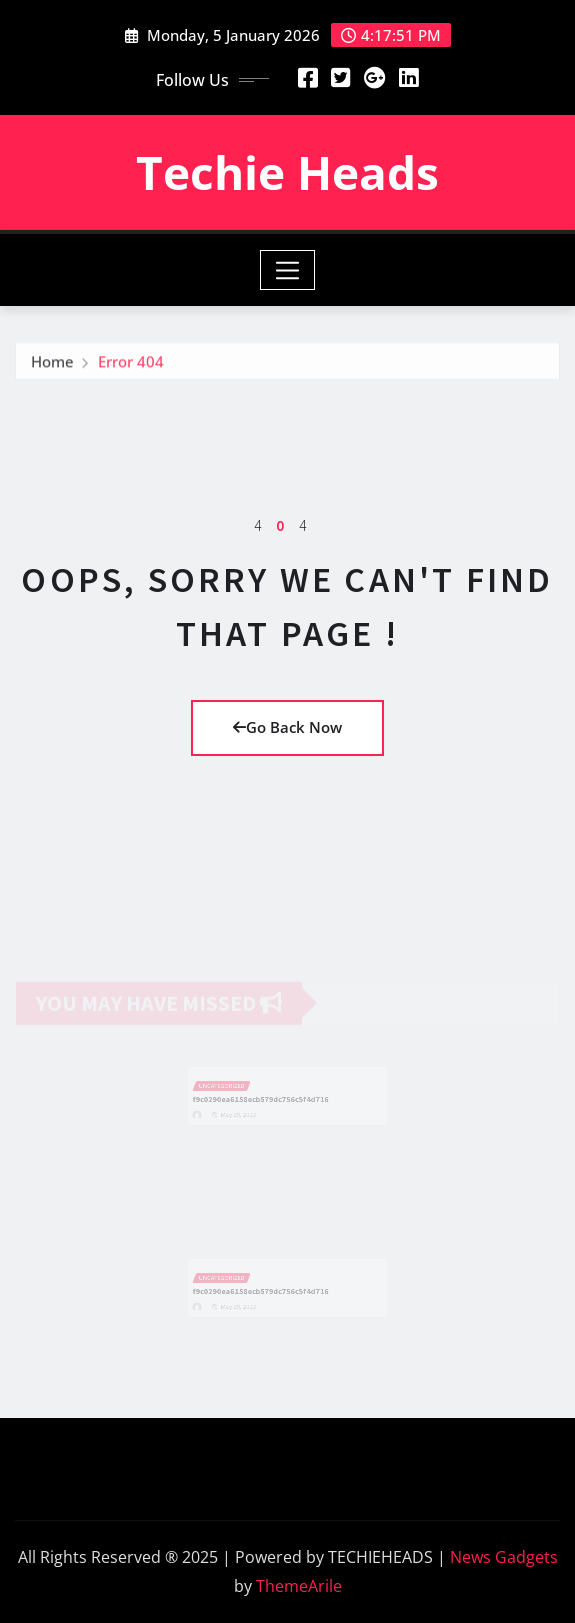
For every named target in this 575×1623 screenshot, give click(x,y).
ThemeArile (299, 1586)
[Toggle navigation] (287, 270)
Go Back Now (287, 727)
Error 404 (131, 365)
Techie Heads (287, 172)
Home (52, 365)
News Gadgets (504, 1557)
